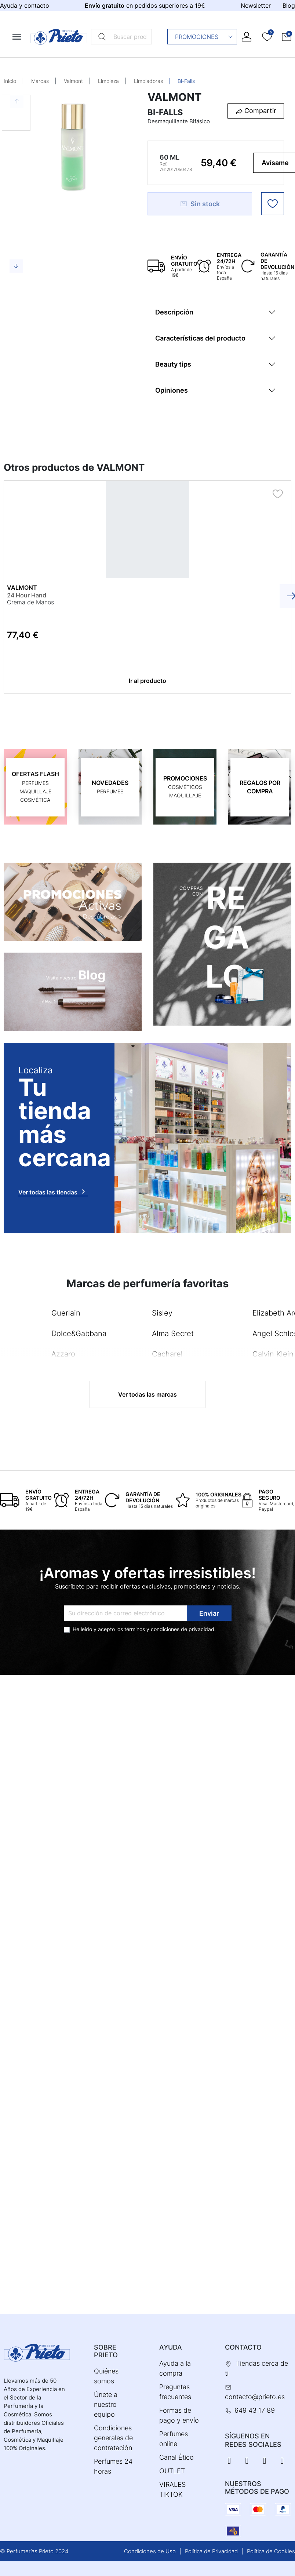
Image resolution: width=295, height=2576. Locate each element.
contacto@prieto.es (255, 2397)
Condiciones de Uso (150, 2551)
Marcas (40, 81)
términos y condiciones (151, 1629)
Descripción (174, 312)
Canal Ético (176, 2457)
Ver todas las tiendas (53, 1191)
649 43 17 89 (254, 2410)
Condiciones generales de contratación (113, 2438)
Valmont (73, 81)
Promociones (204, 36)
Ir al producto (147, 680)
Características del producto (200, 338)
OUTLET (172, 2471)
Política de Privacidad (211, 2551)
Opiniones (171, 390)
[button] (286, 36)
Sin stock (200, 204)
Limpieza (108, 81)
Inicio (10, 81)
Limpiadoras (148, 81)
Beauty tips (173, 364)
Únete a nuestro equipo (105, 2404)
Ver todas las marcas (147, 1394)
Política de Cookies (271, 2551)
